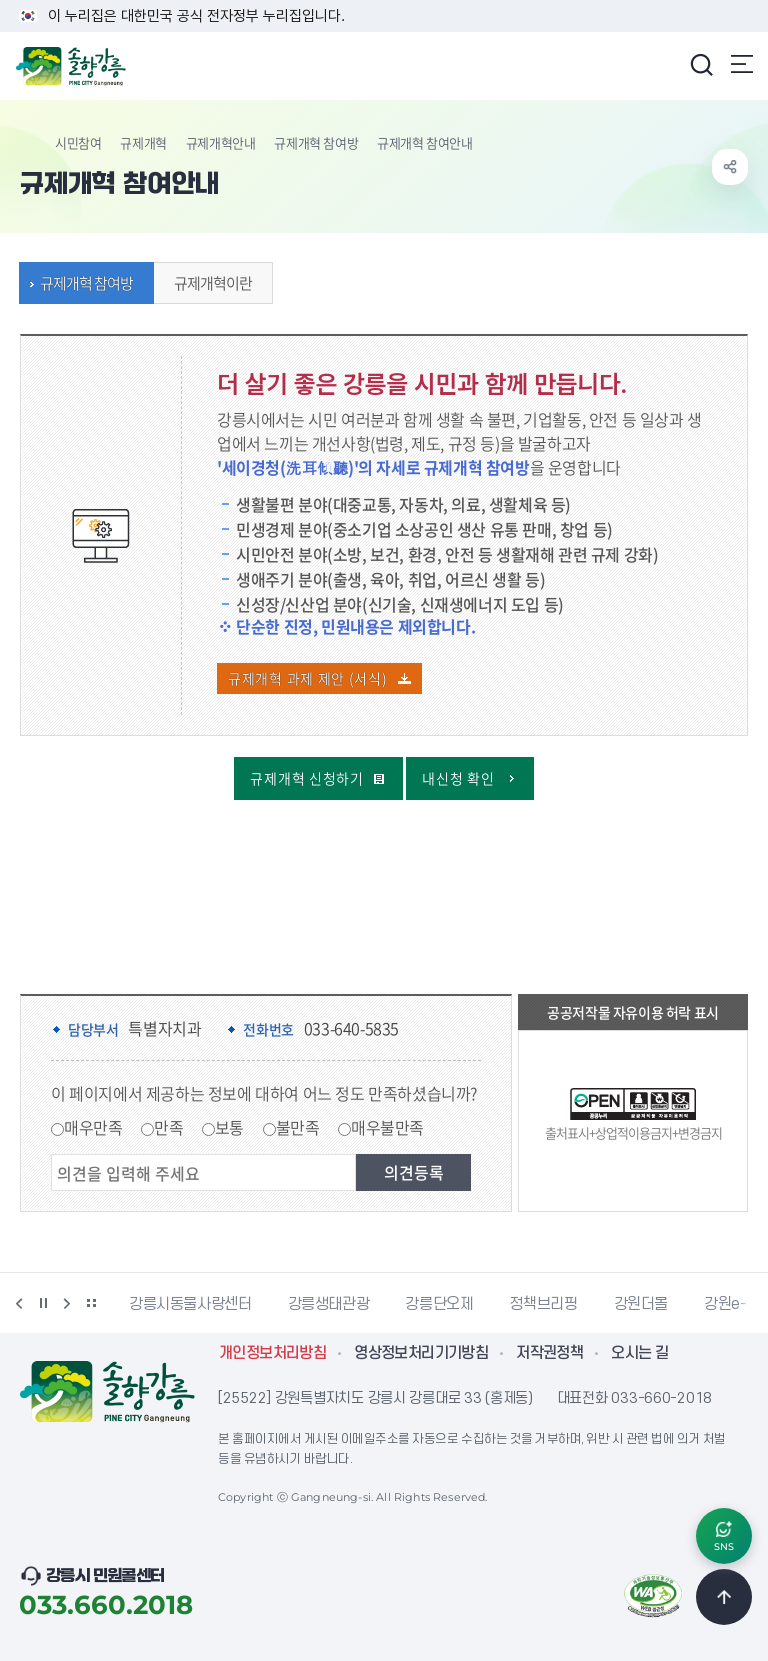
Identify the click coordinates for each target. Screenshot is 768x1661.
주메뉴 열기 (742, 64)
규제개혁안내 (221, 142)
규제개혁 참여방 (316, 142)
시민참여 (78, 142)
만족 (168, 1127)
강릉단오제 (439, 1304)
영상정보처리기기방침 (421, 1353)
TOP (724, 1597)
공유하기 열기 (730, 167)
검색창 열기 (701, 64)
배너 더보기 (91, 1303)
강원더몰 (641, 1304)
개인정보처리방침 (272, 1353)
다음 (67, 1303)
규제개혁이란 (208, 283)
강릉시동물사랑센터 (190, 1304)
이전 (19, 1303)
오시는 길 (639, 1353)
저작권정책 (549, 1353)
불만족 (298, 1127)
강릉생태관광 (329, 1304)
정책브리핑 (543, 1304)
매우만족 (93, 1127)
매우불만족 (387, 1127)
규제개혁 (143, 142)
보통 (229, 1127)
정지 (43, 1303)
